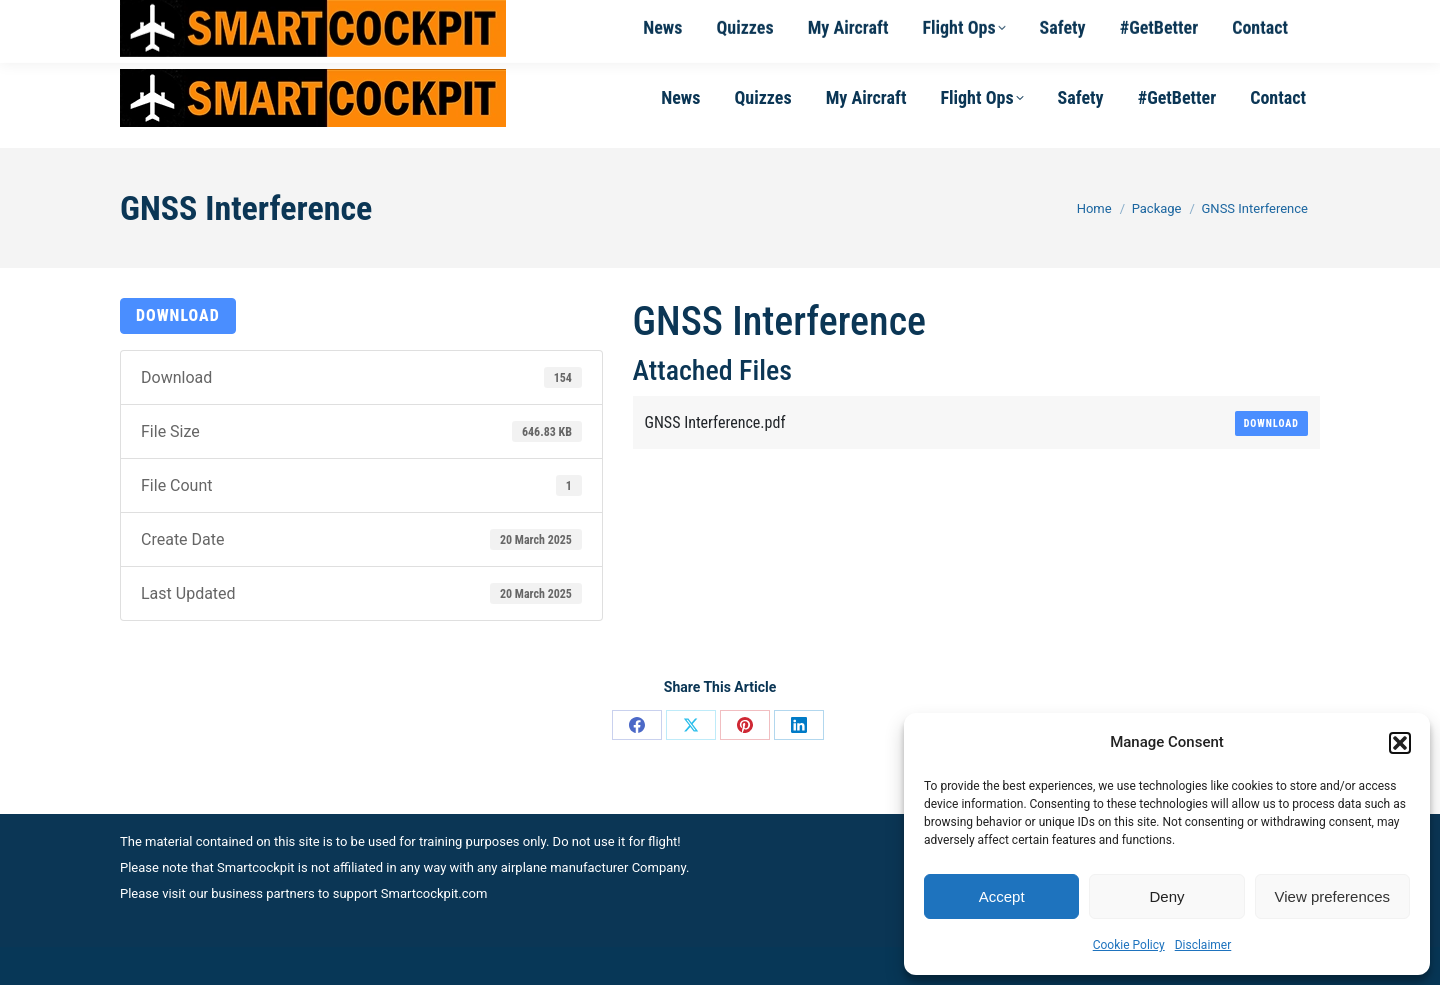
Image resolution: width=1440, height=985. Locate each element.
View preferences (1333, 896)
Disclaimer (1203, 945)
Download (178, 315)
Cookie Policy (1129, 945)
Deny (1166, 896)
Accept (1002, 896)
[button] (1400, 743)
